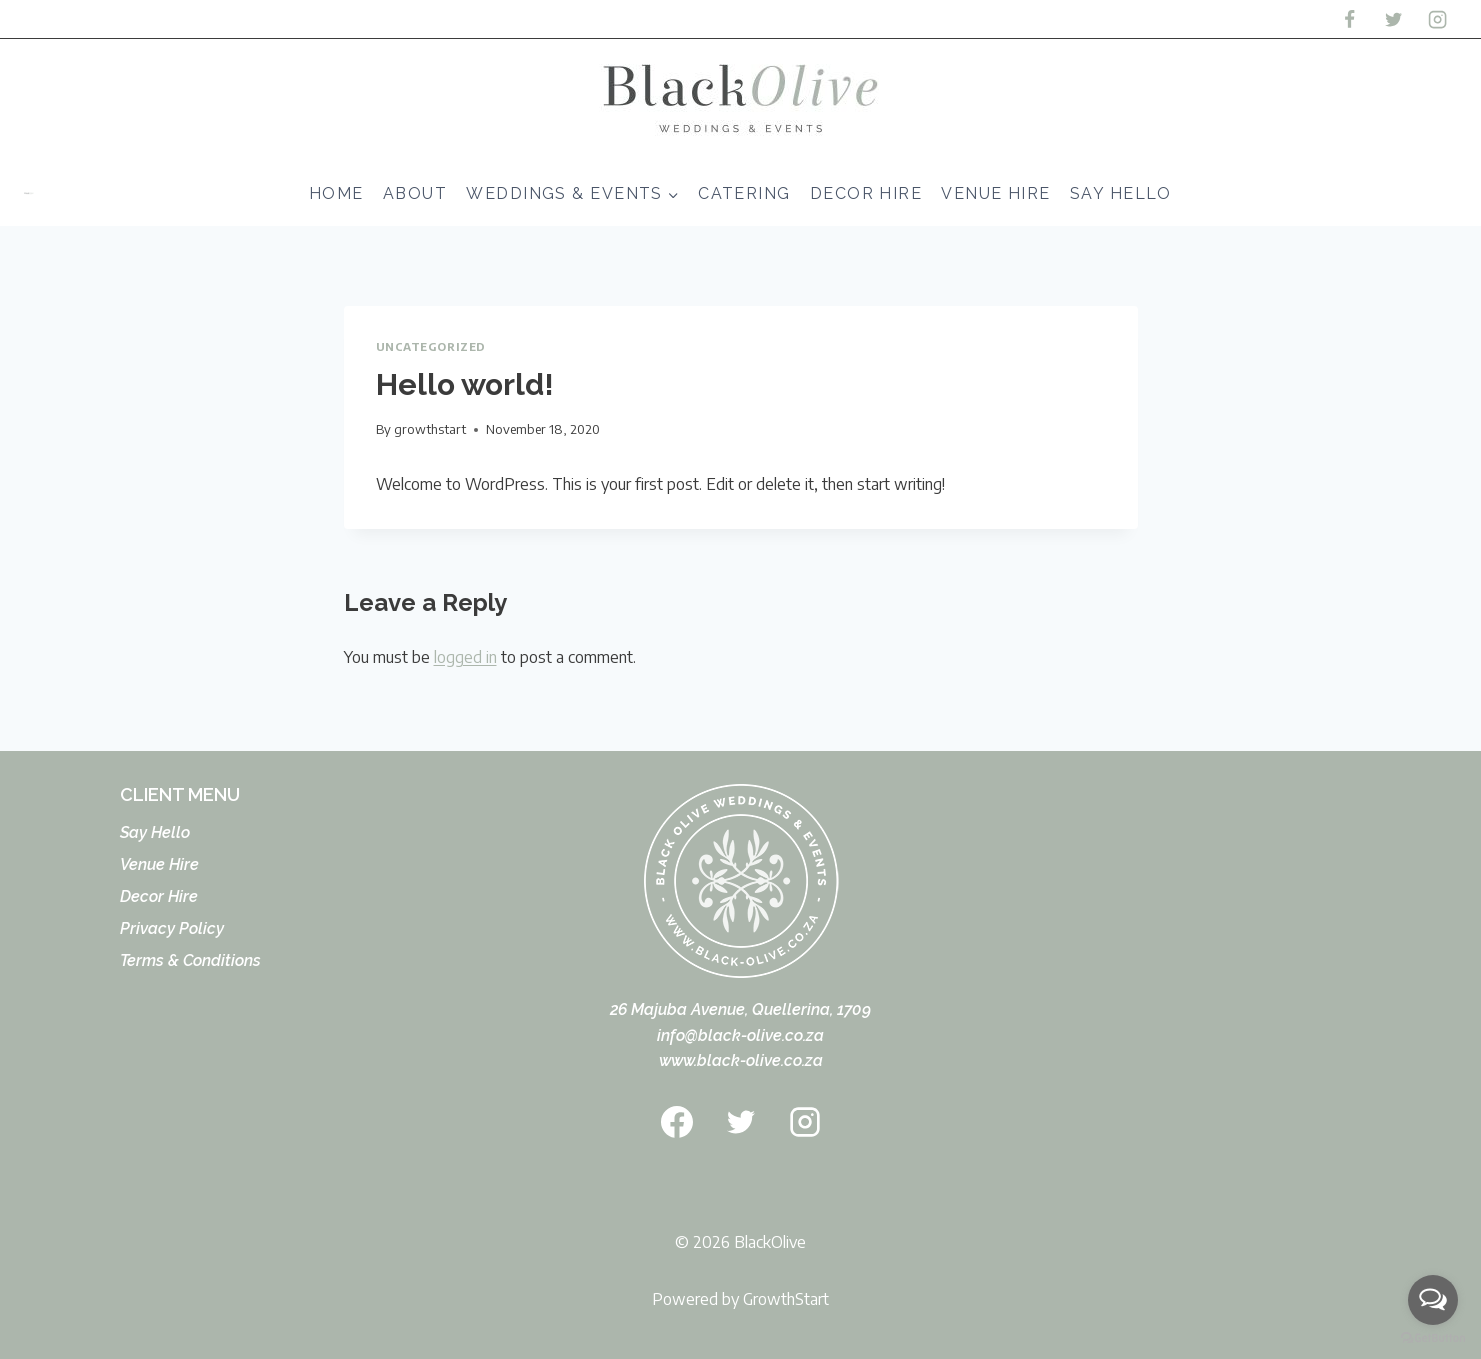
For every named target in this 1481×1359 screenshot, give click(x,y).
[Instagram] (1438, 19)
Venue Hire (995, 193)
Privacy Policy (172, 928)
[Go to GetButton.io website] (1433, 1338)
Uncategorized (431, 346)
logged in (465, 657)
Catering (744, 193)
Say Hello (1121, 193)
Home (336, 193)
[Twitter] (1393, 19)
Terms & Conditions (190, 960)
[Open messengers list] (1433, 1300)
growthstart (430, 429)
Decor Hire (866, 193)
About (415, 193)
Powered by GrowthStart (740, 1299)
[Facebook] (1349, 19)
